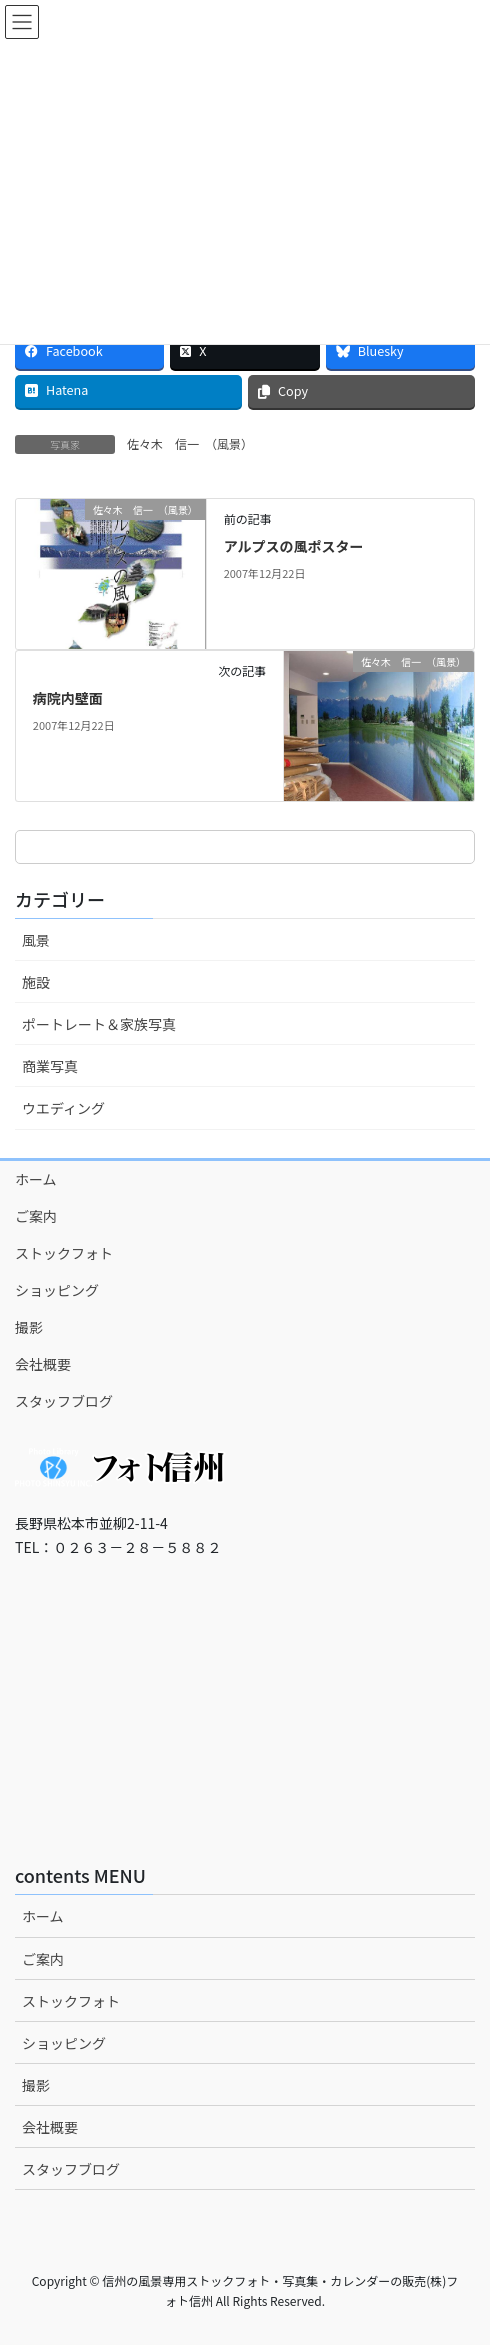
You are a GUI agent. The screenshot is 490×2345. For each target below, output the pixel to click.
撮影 (29, 1327)
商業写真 (50, 1066)
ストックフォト (64, 1253)
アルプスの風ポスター (294, 546)
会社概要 (43, 1364)
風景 (36, 940)
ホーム (36, 1179)
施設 (36, 982)
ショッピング (57, 1290)
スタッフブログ (64, 1401)
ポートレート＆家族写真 (99, 1024)
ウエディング (63, 1108)
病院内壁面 (68, 698)
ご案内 (36, 1216)
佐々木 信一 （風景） (190, 443)
